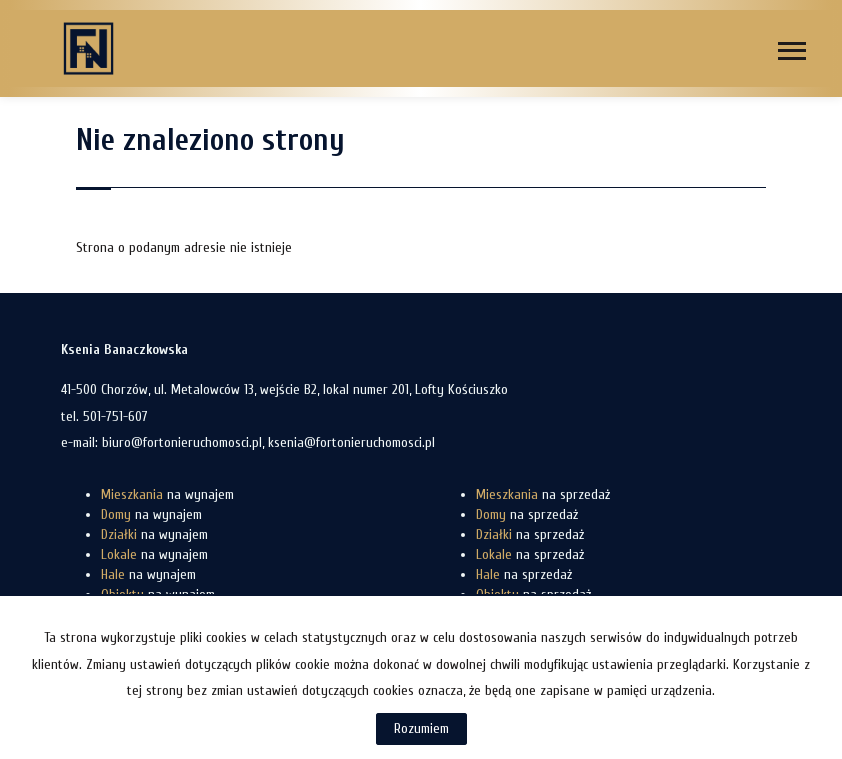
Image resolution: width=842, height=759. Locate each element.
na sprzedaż (543, 494)
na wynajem (167, 494)
